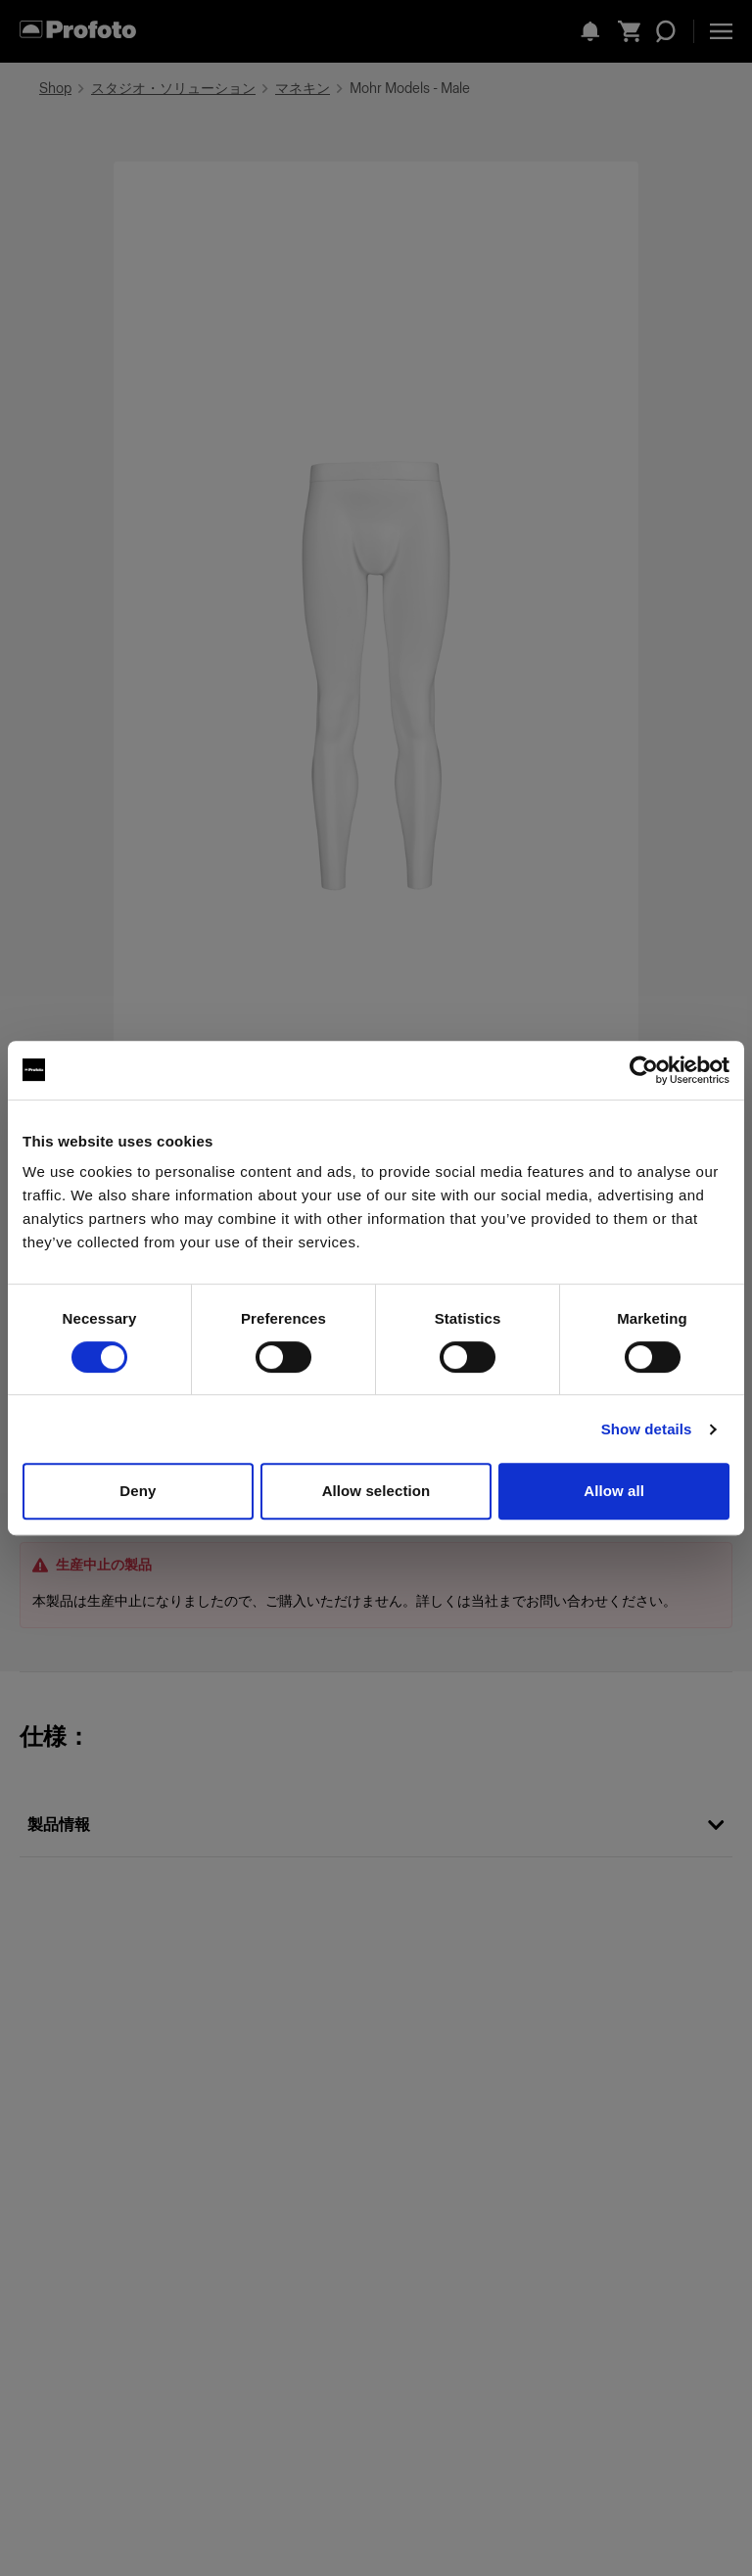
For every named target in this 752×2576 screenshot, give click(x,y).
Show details (646, 1429)
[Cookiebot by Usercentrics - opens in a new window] (643, 1070)
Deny (137, 1490)
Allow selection (376, 1490)
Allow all (614, 1490)
